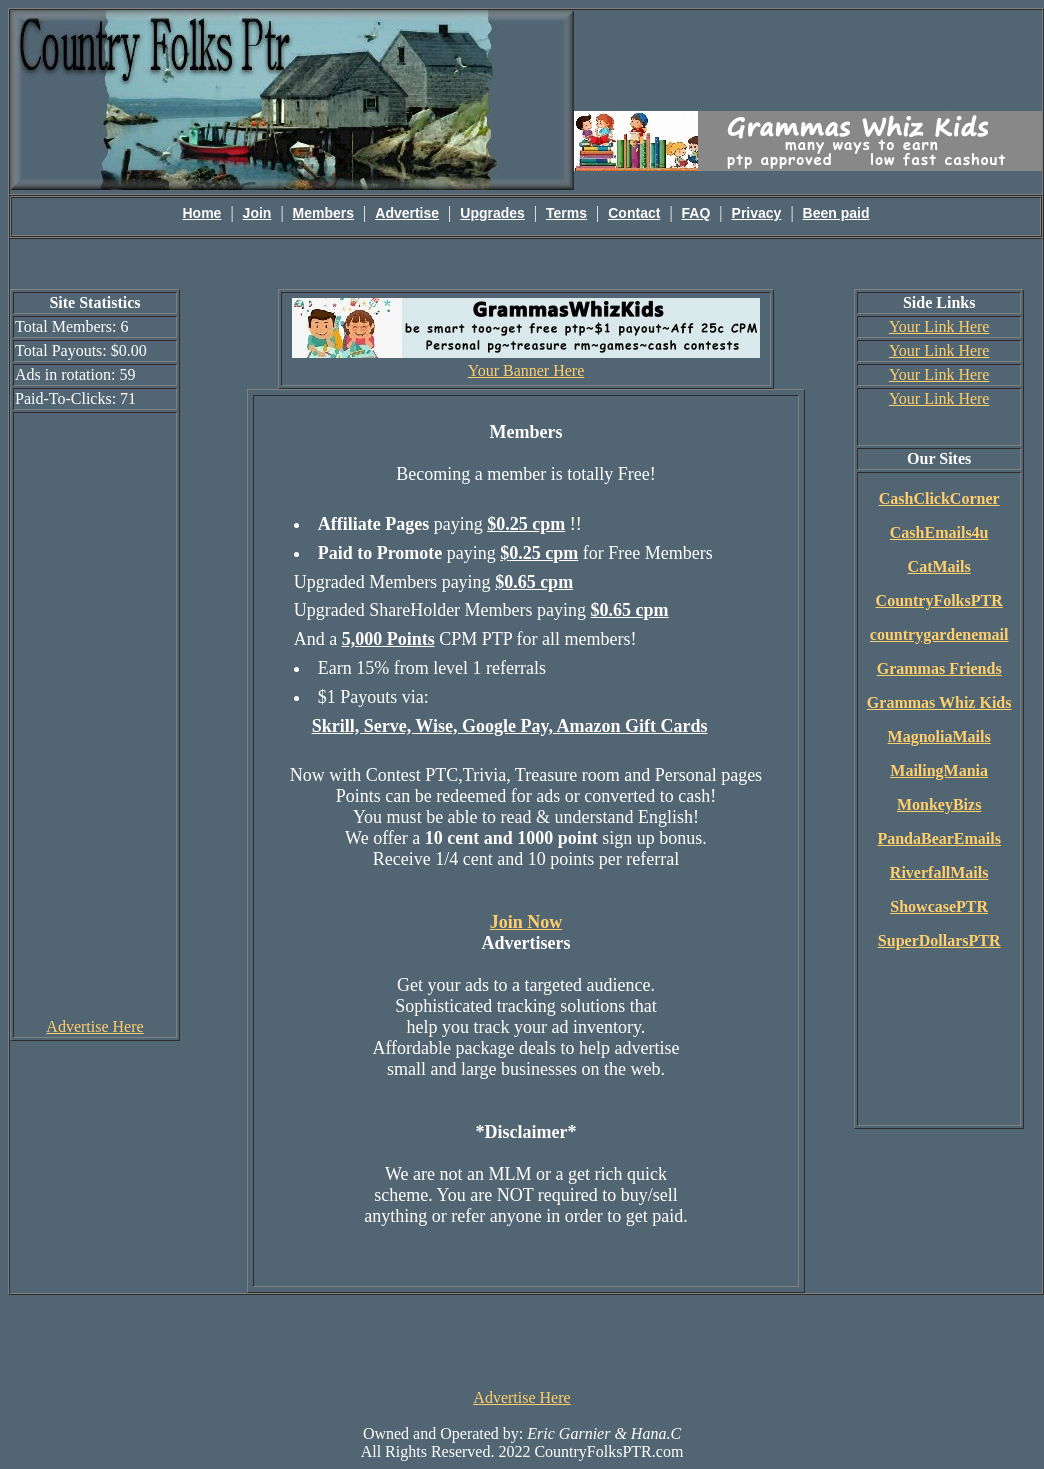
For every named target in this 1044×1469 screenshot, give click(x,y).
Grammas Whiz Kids (939, 702)
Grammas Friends (939, 668)
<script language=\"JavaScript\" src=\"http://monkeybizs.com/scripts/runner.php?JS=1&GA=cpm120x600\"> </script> (95, 714)
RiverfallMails (939, 872)
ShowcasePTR (939, 906)
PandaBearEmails (939, 838)
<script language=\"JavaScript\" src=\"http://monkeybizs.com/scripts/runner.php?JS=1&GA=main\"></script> (808, 59)
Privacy (757, 213)
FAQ (696, 213)
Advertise (407, 213)
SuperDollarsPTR (939, 940)
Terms (566, 213)
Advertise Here (94, 1026)
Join (257, 213)
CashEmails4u (939, 532)
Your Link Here (939, 326)
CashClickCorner (939, 498)
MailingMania (939, 770)
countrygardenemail (939, 634)
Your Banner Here (526, 370)
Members (323, 213)
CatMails (939, 566)
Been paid (836, 213)
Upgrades (492, 213)
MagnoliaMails (939, 736)
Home (202, 213)
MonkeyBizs (939, 804)
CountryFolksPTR (939, 600)
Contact (634, 213)
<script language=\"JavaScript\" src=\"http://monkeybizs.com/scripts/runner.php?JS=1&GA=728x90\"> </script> (522, 1340)
